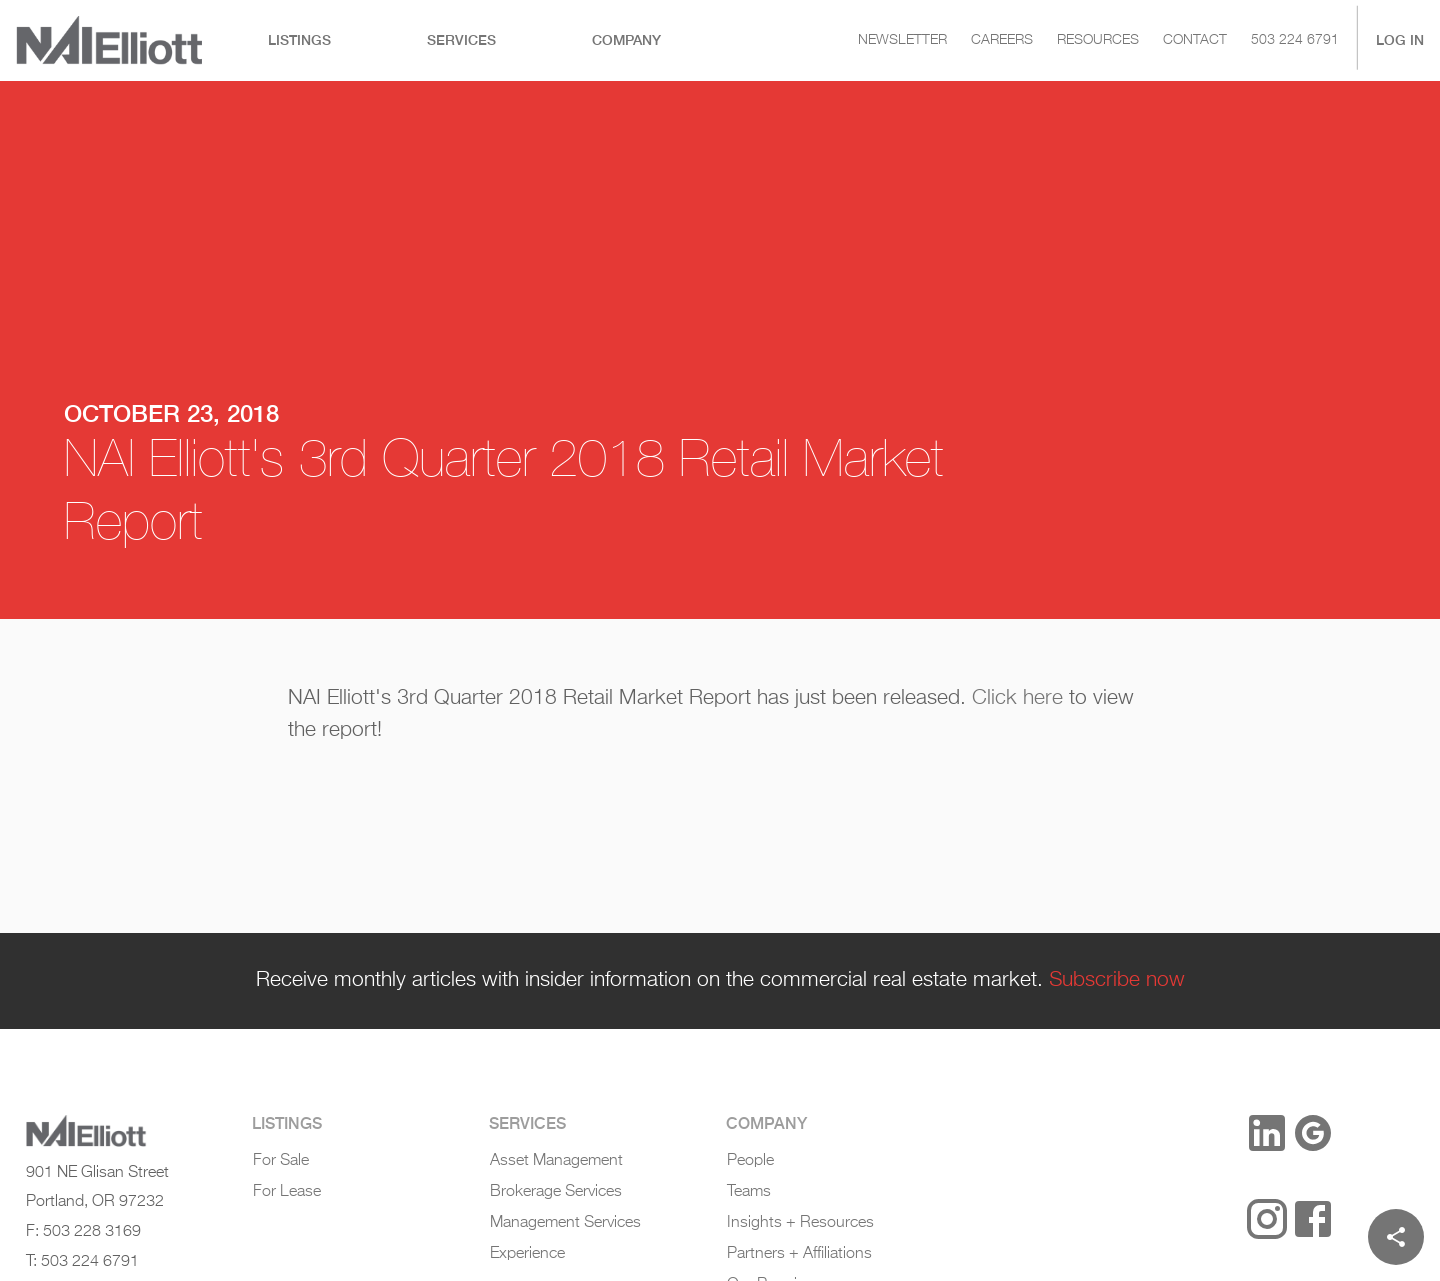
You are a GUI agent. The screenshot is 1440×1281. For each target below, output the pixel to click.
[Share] (1396, 1237)
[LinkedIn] (1267, 1133)
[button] (1200, 1135)
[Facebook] (1313, 1219)
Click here (1017, 698)
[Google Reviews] (1313, 1133)
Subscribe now (1117, 980)
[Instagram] (1267, 1219)
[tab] (299, 40)
